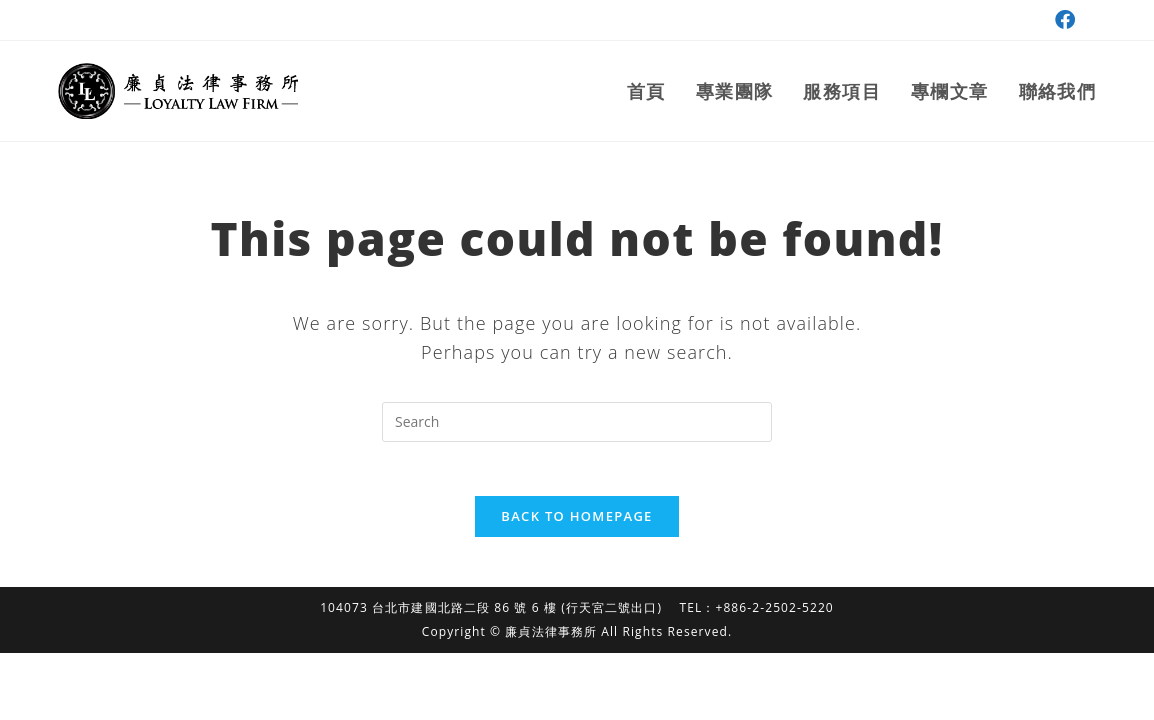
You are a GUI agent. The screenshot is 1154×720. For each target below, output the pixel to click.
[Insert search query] (577, 422)
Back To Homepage (576, 522)
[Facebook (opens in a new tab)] (1062, 20)
